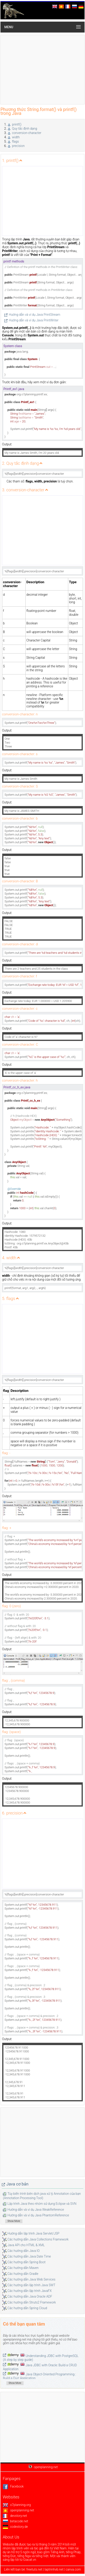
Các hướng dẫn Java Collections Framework (37, 2239)
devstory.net (15, 2516)
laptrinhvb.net (54, 2569)
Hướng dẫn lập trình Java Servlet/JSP (33, 2233)
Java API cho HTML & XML (26, 2245)
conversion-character (26, 133)
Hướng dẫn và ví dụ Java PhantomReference (38, 2215)
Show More (13, 2221)
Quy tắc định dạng (24, 128)
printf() (17, 124)
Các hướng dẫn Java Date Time (29, 2256)
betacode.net (15, 2521)
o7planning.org (17, 2505)
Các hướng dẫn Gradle (22, 2274)
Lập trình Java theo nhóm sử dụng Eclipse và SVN (41, 2203)
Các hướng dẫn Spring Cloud (27, 2308)
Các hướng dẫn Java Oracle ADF (29, 2296)
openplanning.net (18, 2510)
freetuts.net (34, 2569)
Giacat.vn (29, 2559)
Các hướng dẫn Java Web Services (31, 2279)
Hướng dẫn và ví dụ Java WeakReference (35, 2209)
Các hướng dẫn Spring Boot (26, 2262)
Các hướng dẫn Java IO (23, 2251)
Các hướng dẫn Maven (23, 2268)
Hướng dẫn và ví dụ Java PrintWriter (33, 320)
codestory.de (15, 2526)
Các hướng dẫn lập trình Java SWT (31, 2285)
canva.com (73, 2569)
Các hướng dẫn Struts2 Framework (31, 2302)
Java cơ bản (17, 2184)
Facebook (13, 2486)
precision (18, 146)
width (16, 137)
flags (15, 141)
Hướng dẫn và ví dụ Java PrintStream (34, 314)
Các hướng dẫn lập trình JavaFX (29, 2291)
